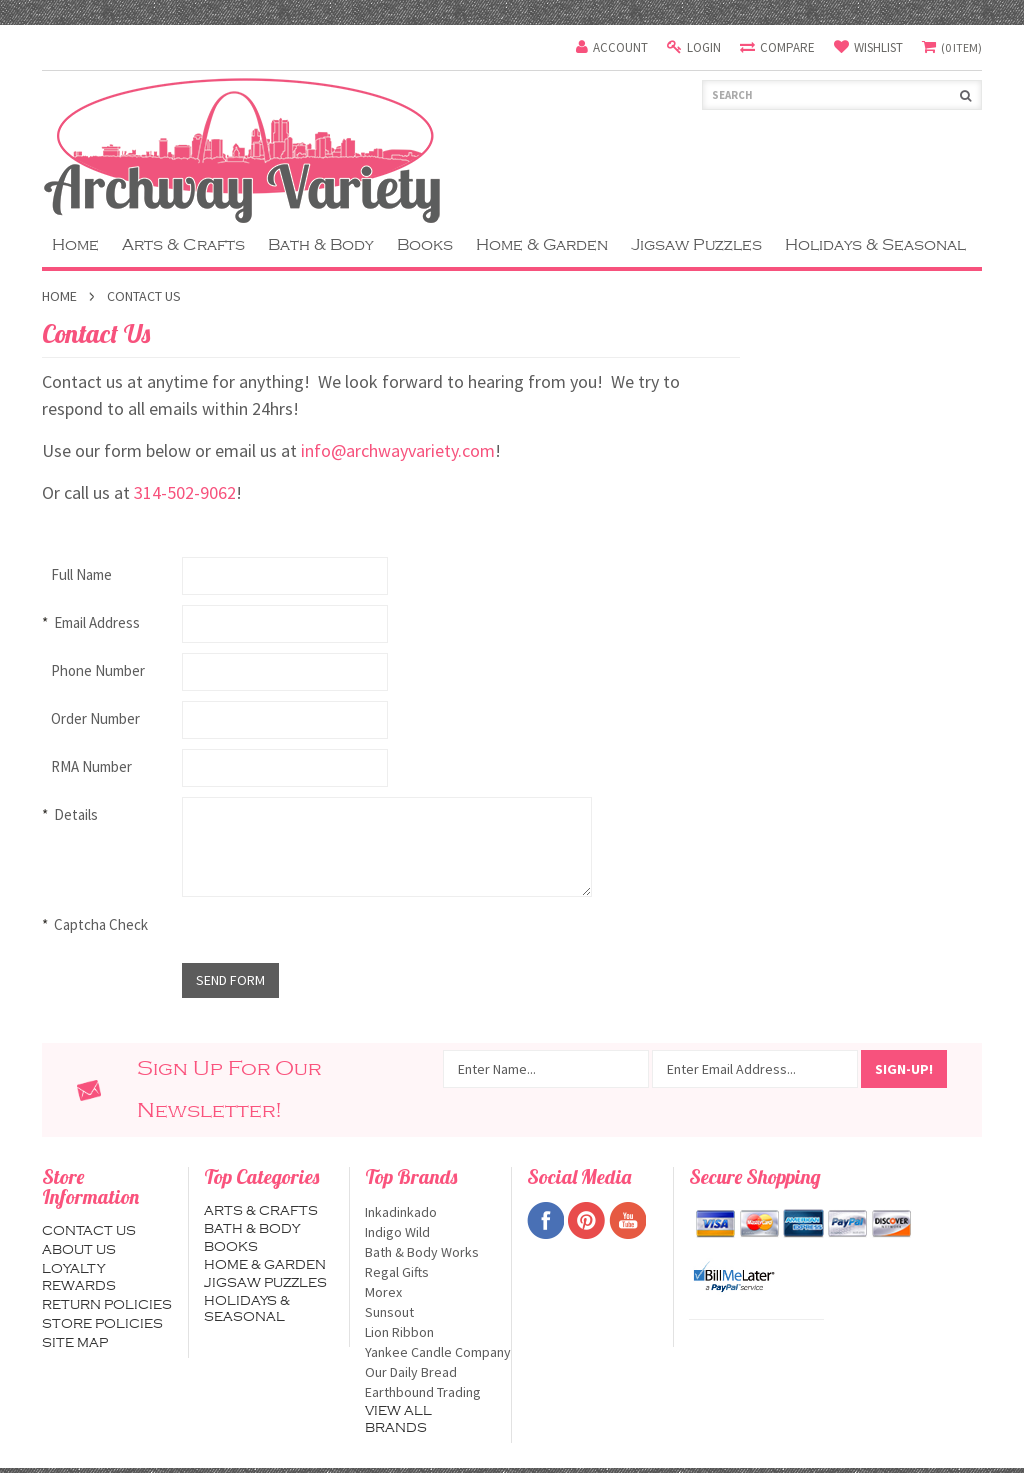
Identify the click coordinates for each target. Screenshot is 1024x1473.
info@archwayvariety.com (398, 450)
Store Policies (102, 1324)
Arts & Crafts (183, 245)
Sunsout (430, 1312)
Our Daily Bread (430, 1372)
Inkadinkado (430, 1212)
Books (425, 245)
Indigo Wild (430, 1232)
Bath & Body (321, 245)
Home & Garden (542, 245)
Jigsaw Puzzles (696, 245)
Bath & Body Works (430, 1252)
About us (79, 1250)
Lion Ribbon (430, 1332)
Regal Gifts (430, 1272)
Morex (430, 1292)
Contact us (89, 1231)
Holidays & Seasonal (875, 245)
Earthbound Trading (430, 1392)
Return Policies (107, 1305)
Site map (75, 1343)
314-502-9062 (185, 492)
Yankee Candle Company (430, 1352)
